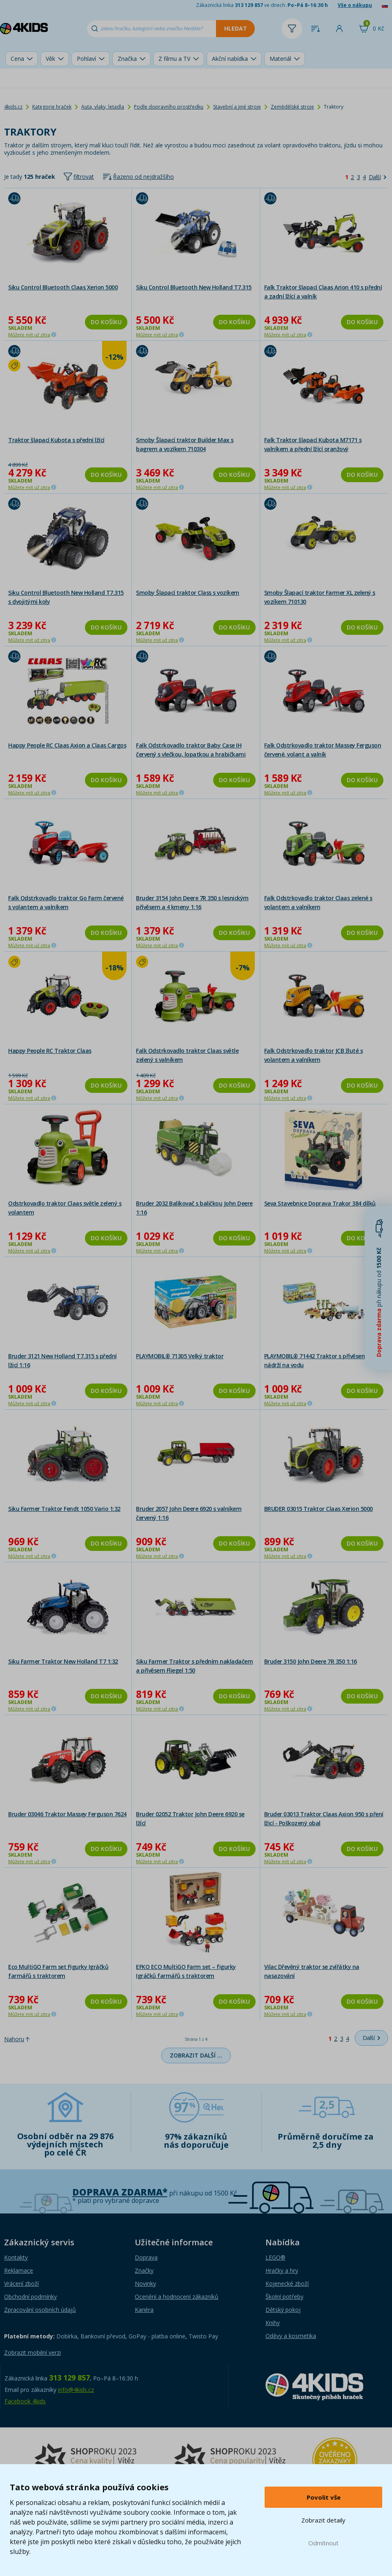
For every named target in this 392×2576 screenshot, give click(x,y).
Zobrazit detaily (323, 2520)
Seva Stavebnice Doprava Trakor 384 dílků (320, 1203)
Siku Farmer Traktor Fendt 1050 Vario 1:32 (64, 1509)
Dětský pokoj (283, 2310)
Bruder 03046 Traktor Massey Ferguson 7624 (67, 1814)
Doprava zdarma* (119, 2192)
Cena (17, 58)
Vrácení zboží (21, 2283)
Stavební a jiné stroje (237, 106)
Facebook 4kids (25, 2401)
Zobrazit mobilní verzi (32, 2352)
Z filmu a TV (174, 58)
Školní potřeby (284, 2296)
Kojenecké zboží (287, 2283)
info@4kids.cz (76, 2390)
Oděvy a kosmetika (290, 2336)
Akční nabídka (230, 58)
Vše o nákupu (355, 5)
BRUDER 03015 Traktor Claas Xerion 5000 (318, 1509)
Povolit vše (324, 2497)
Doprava (146, 2257)
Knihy (272, 2323)
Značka (127, 58)
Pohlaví (86, 58)
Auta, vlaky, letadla (102, 106)
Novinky (145, 2283)
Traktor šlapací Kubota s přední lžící (56, 440)
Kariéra (144, 2310)
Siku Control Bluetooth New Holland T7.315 (194, 287)
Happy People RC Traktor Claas (49, 1050)
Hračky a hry (281, 2270)
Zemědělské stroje (292, 106)
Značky (144, 2270)
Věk (50, 58)
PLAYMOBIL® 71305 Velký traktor (179, 1356)
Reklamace (18, 2270)
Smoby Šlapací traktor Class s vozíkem (187, 592)
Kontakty (16, 2257)
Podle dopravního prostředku (168, 106)
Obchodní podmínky (30, 2296)
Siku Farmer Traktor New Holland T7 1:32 (63, 1661)
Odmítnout (323, 2543)
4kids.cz (13, 106)
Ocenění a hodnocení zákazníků (176, 2296)
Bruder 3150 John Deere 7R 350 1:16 (310, 1661)
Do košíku (106, 322)
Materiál (280, 58)
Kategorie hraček (51, 106)
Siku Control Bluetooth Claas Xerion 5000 (63, 287)
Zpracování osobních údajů (40, 2310)
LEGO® (275, 2257)
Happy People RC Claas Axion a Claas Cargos (67, 745)
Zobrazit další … (196, 2055)
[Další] (377, 177)
